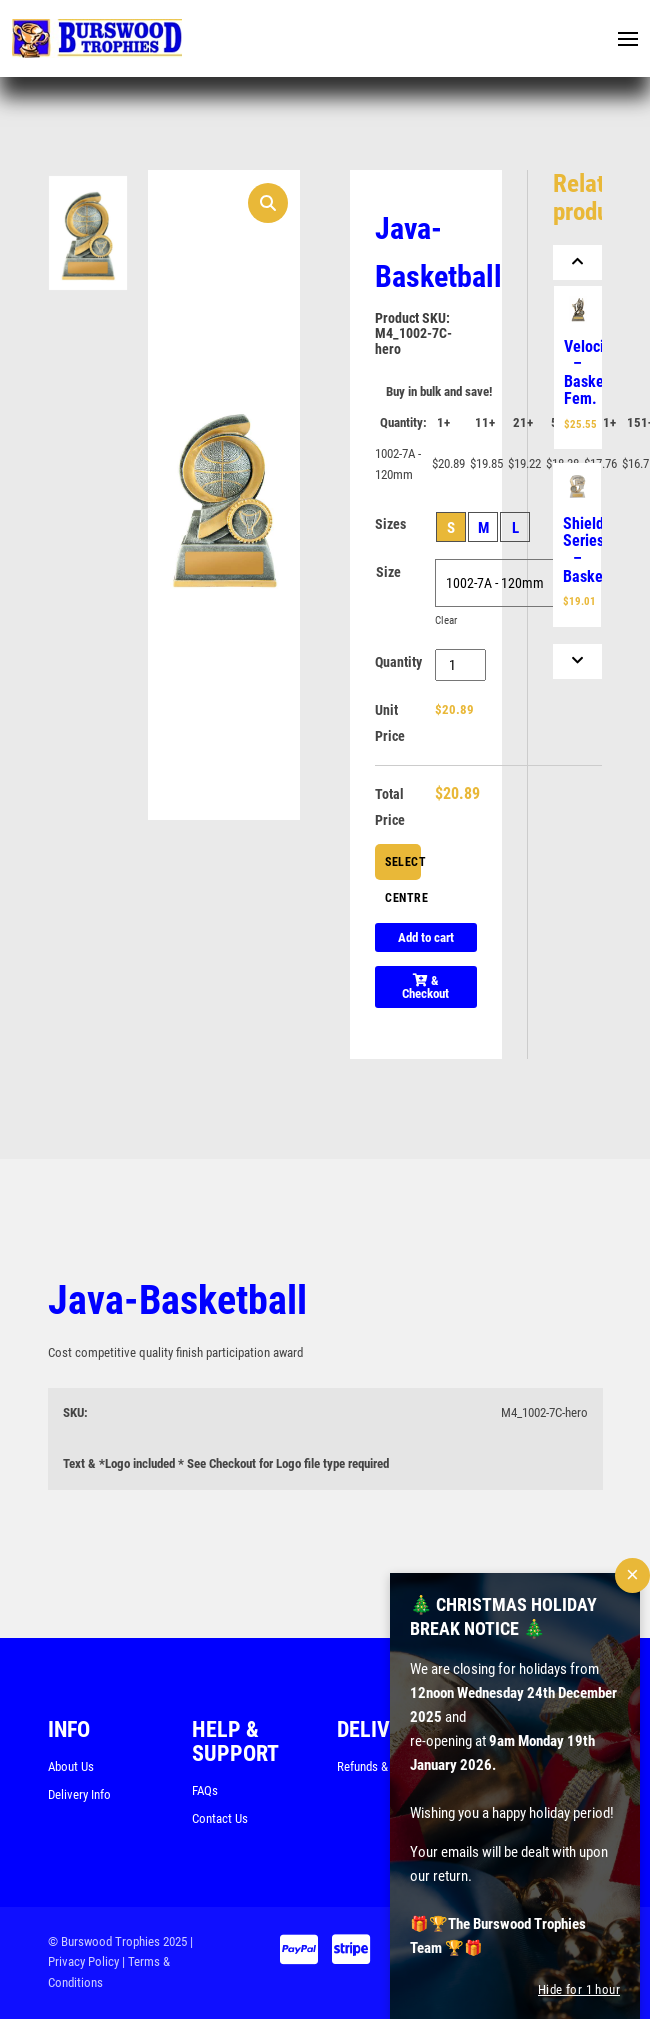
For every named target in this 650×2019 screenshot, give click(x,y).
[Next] (578, 661)
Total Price (390, 807)
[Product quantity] (460, 665)
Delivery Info (79, 1794)
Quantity (398, 662)
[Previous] (578, 262)
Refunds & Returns (383, 1766)
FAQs (205, 1790)
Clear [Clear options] (446, 620)
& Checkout (425, 987)
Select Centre (403, 867)
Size (388, 572)
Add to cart (426, 937)
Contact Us (220, 1818)
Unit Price (390, 723)
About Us (71, 1766)
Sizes (390, 524)
